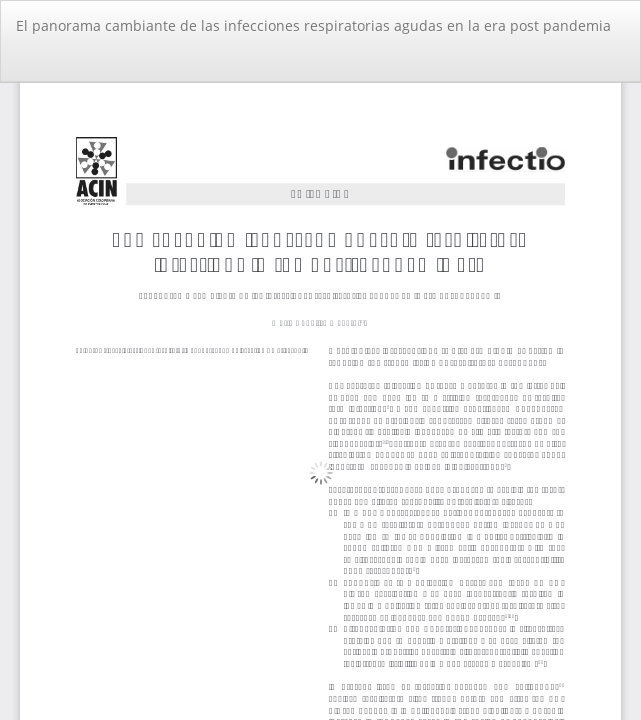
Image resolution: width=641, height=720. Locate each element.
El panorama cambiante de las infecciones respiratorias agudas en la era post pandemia (313, 25)
